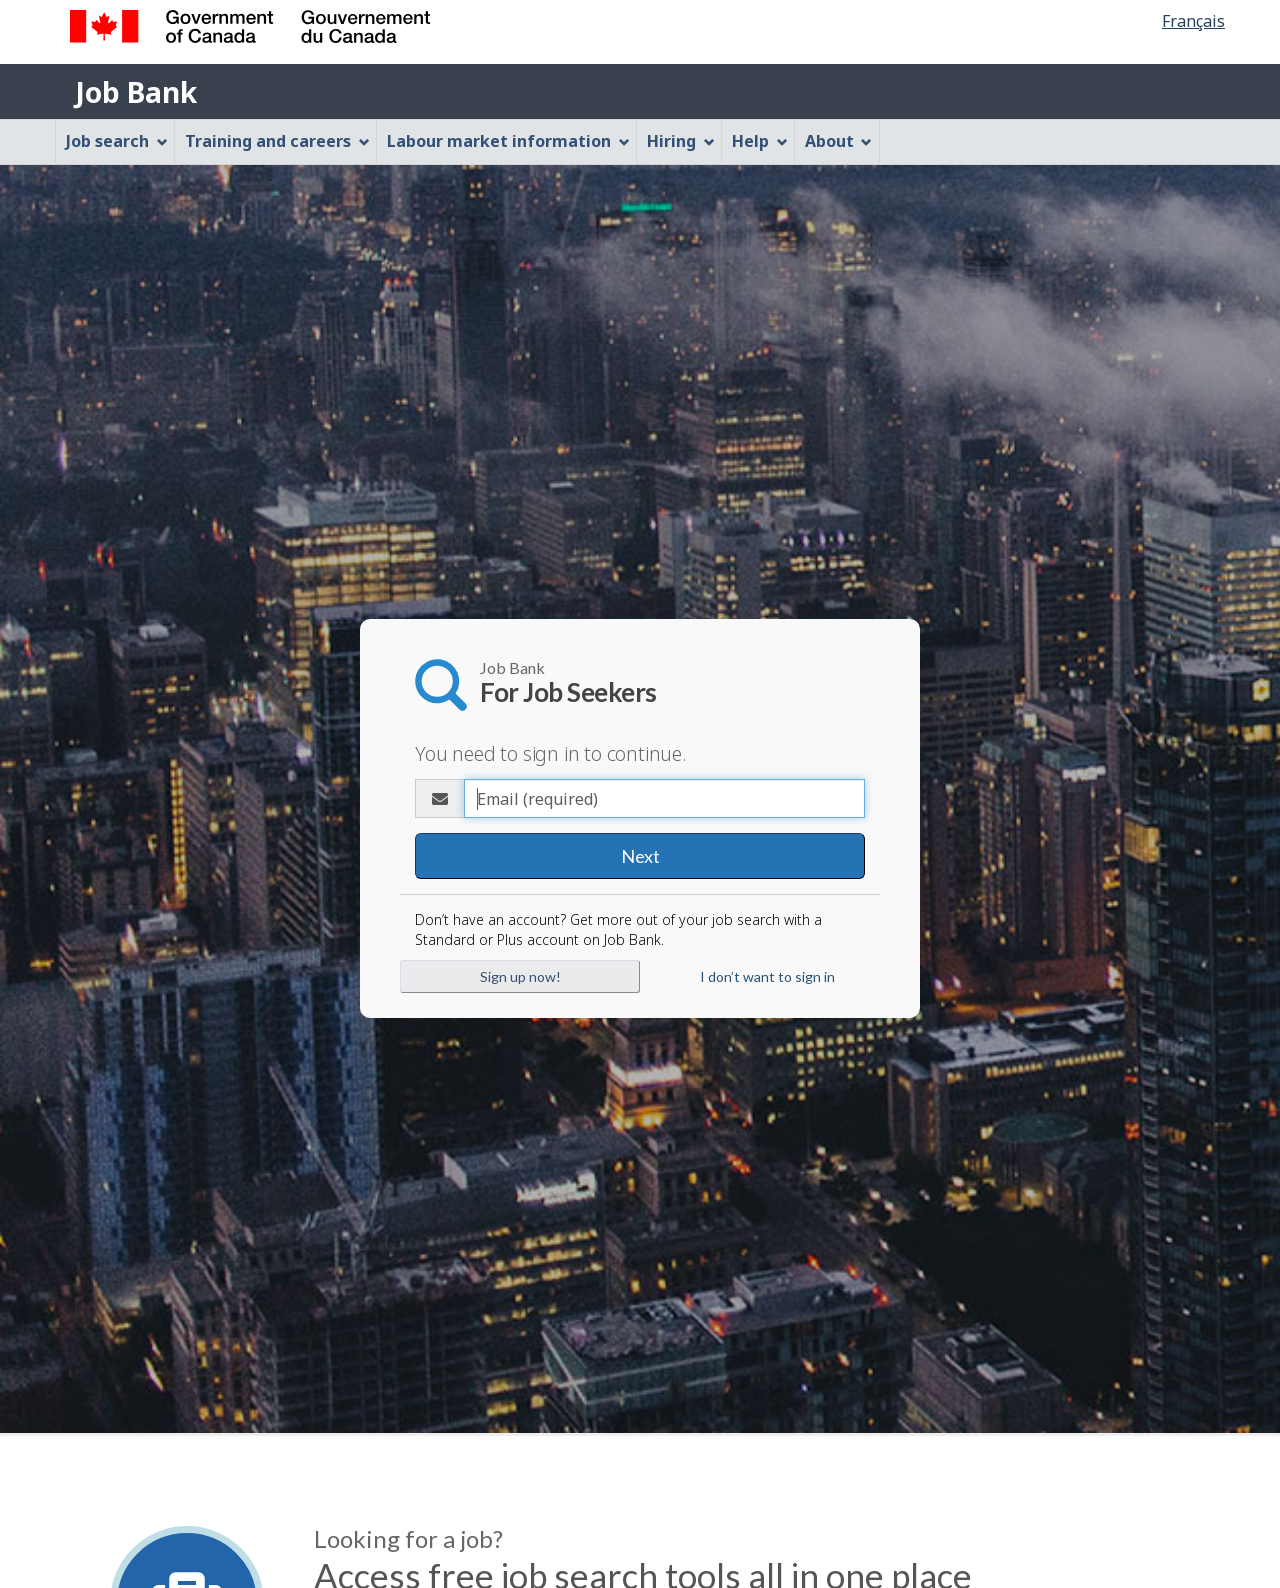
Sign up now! (520, 976)
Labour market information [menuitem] (508, 141)
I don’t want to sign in (767, 976)
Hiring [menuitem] (681, 141)
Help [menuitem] (760, 141)
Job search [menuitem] (117, 141)
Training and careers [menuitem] (277, 141)
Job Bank (136, 92)
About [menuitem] (839, 141)
